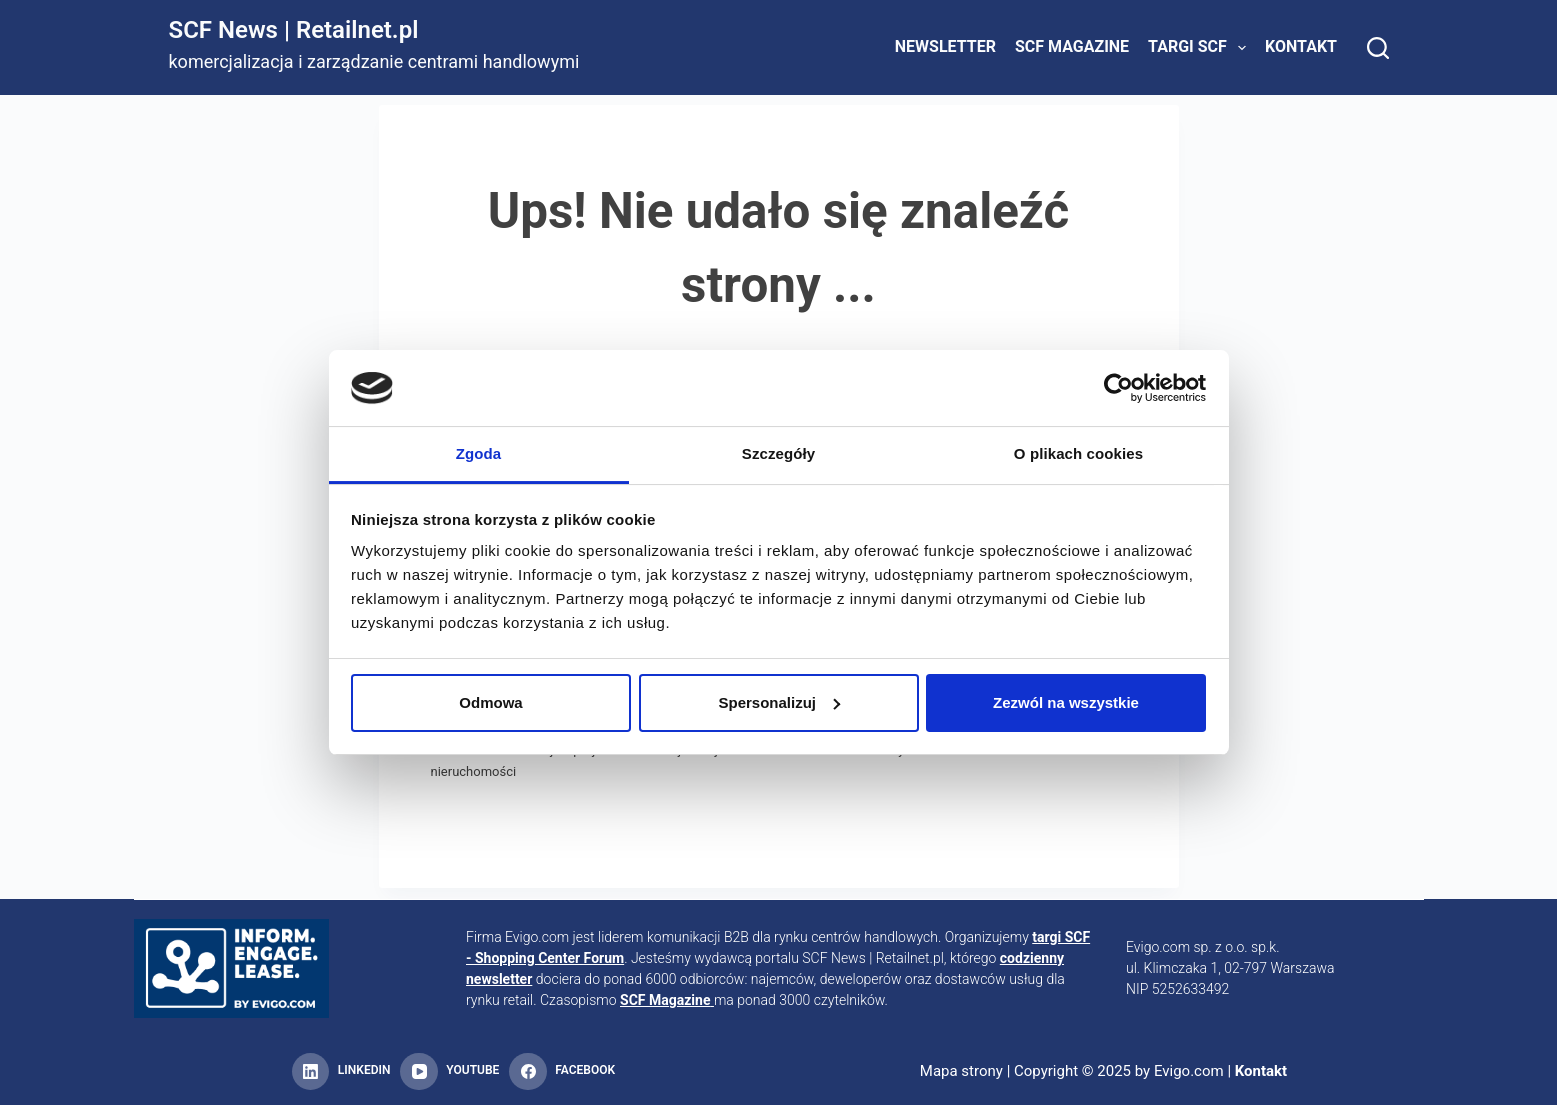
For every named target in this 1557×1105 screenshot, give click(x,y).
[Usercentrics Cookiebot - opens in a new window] (1118, 388)
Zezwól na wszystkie (1066, 702)
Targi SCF (1201, 48)
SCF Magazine (1072, 46)
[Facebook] (562, 1072)
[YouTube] (449, 1072)
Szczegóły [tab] (778, 453)
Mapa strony (961, 1071)
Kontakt (1301, 46)
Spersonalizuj (779, 702)
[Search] (1378, 48)
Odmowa (490, 702)
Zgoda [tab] (479, 453)
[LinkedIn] (341, 1072)
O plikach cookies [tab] (1078, 453)
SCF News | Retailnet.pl (294, 30)
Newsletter (945, 46)
